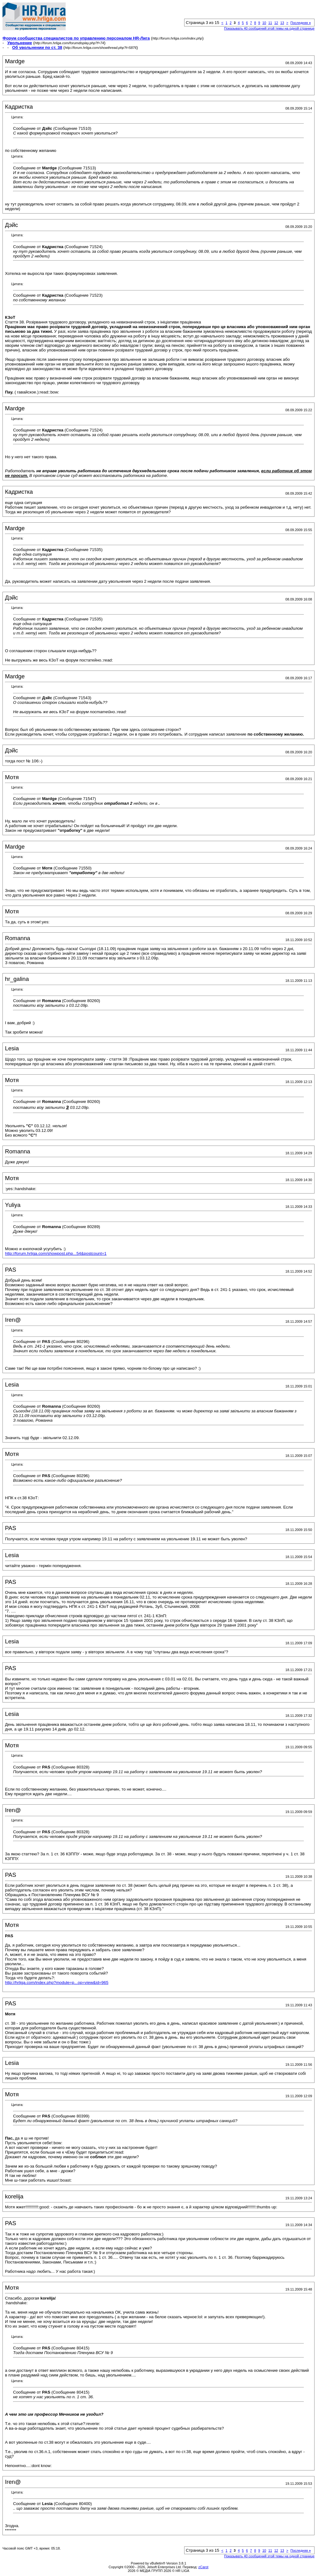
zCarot (203, 2567)
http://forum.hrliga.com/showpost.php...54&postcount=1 (55, 1253)
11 (270, 23)
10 (264, 23)
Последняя (301, 23)
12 (276, 23)
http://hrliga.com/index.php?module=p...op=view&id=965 (56, 1982)
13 (282, 23)
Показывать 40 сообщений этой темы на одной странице (269, 28)
